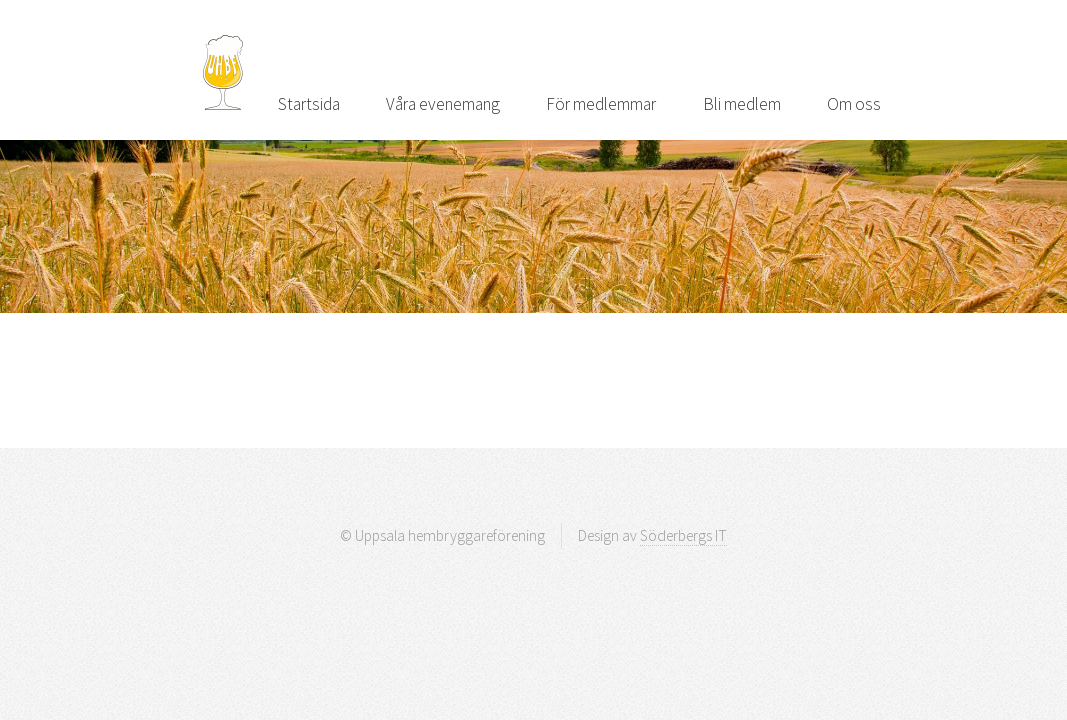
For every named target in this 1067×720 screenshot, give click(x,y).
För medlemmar (601, 104)
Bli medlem (742, 104)
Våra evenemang (443, 104)
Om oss (854, 104)
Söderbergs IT (683, 535)
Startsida (309, 104)
